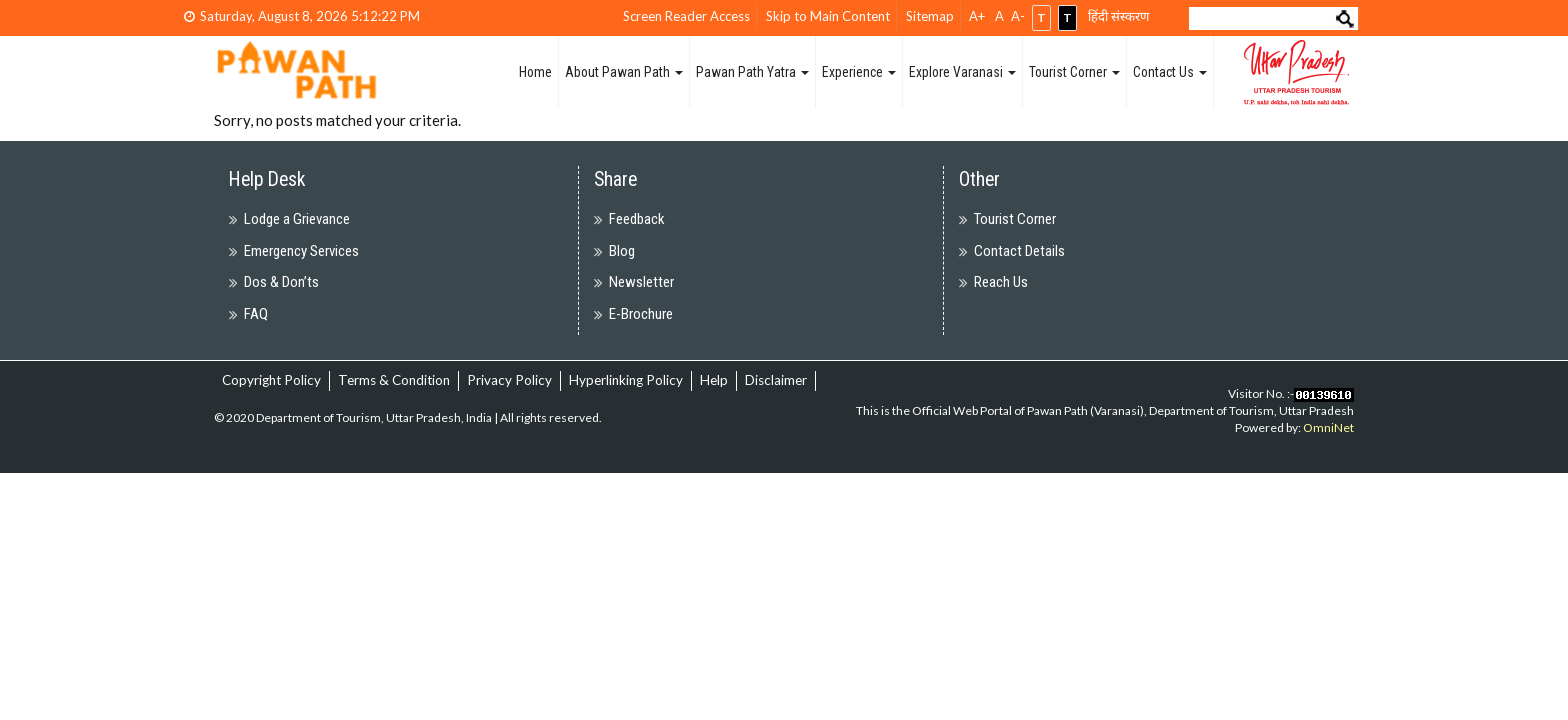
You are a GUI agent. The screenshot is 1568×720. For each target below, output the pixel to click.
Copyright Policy (271, 380)
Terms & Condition (394, 380)
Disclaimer (776, 380)
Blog (622, 251)
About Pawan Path (624, 72)
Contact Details (1019, 251)
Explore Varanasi (962, 72)
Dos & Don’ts (281, 282)
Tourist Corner (1074, 72)
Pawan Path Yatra (752, 72)
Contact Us (1170, 72)
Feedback (637, 219)
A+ (977, 16)
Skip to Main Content (828, 16)
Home (535, 72)
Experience (859, 72)
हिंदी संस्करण (1118, 16)
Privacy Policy (509, 380)
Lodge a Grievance (297, 219)
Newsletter (641, 282)
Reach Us (1001, 282)
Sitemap (930, 16)
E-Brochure (641, 314)
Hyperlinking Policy (626, 380)
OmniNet (1328, 427)
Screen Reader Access (686, 16)
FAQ (256, 314)
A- (1018, 16)
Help (714, 380)
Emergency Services (301, 251)
